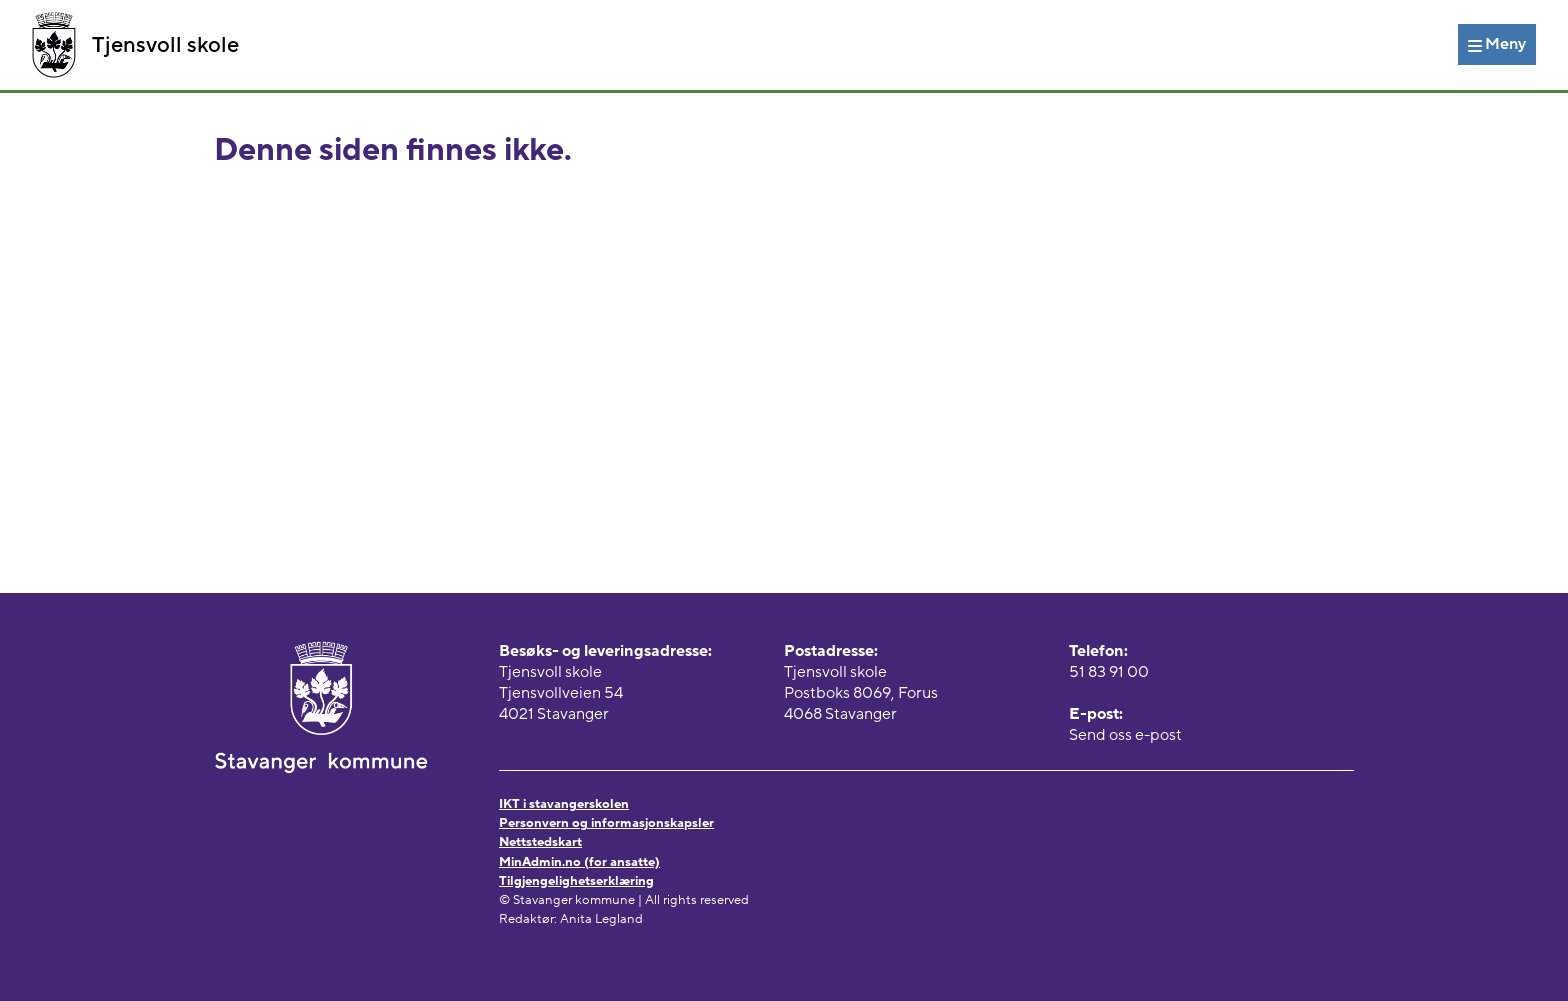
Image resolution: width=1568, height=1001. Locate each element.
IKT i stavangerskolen (564, 804)
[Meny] (1497, 44)
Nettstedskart (540, 842)
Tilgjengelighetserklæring (576, 881)
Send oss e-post (1125, 735)
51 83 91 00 (1109, 672)
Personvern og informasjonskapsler (606, 823)
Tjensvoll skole (135, 45)
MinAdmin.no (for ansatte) (579, 862)
